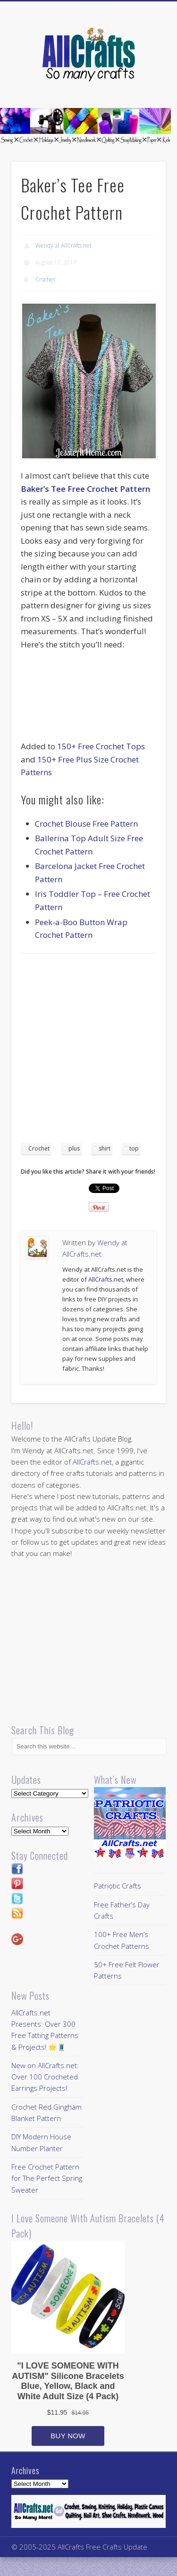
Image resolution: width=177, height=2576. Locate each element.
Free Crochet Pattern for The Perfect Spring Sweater (46, 2178)
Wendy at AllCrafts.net (63, 245)
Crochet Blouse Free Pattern (86, 823)
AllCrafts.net (105, 1279)
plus (74, 1148)
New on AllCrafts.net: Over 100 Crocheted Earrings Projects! (45, 2077)
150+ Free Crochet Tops (101, 746)
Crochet (45, 279)
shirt (104, 1148)
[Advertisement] (88, 1051)
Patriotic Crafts (117, 1885)
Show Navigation (143, 84)
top (134, 1148)
